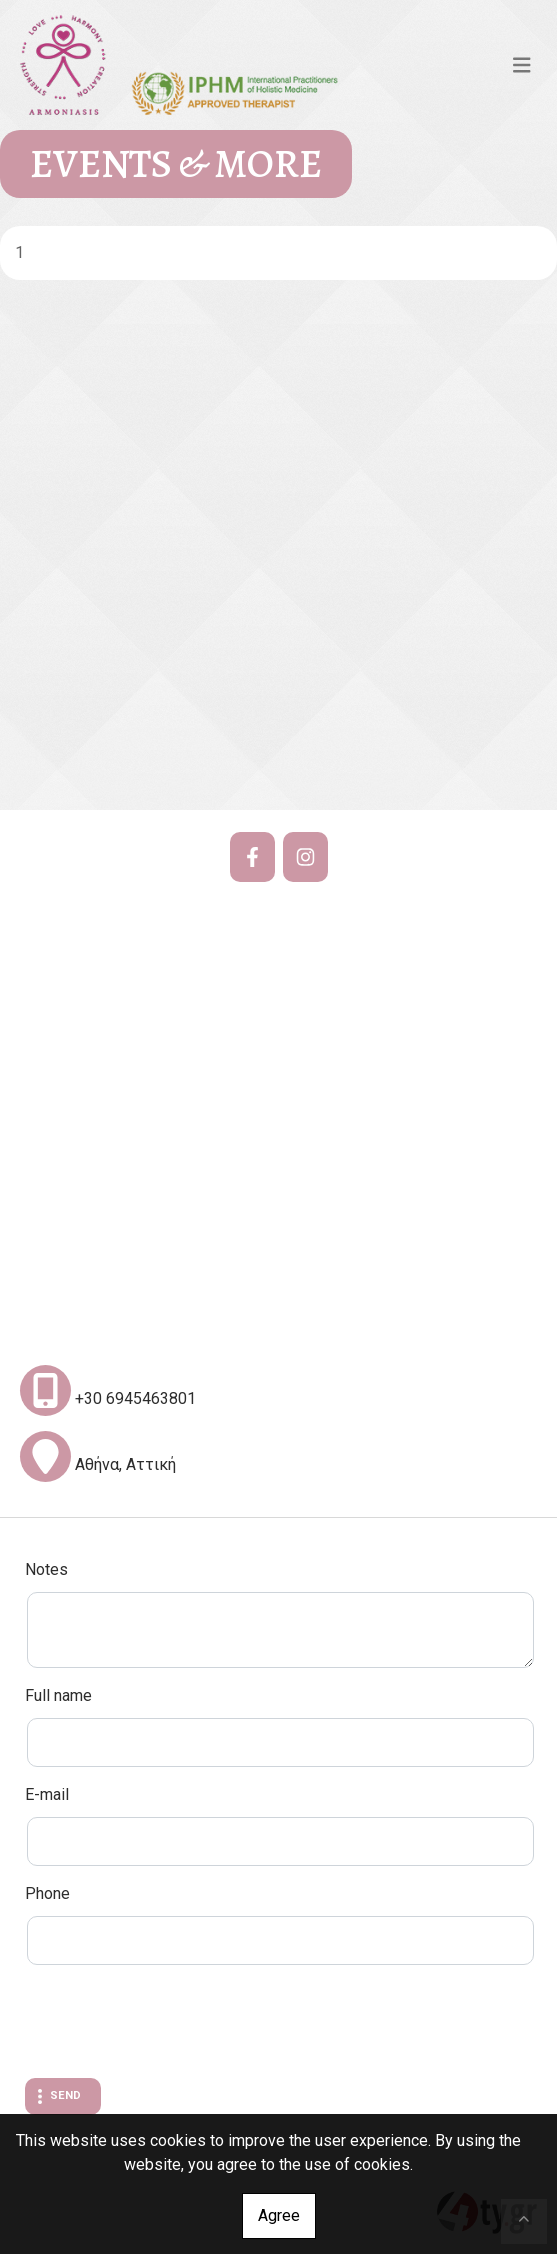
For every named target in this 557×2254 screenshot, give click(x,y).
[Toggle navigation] (522, 65)
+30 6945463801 (135, 1398)
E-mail (47, 1794)
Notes (46, 1569)
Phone (47, 1893)
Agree (279, 2215)
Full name (58, 1695)
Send (65, 2095)
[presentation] (177, 2024)
